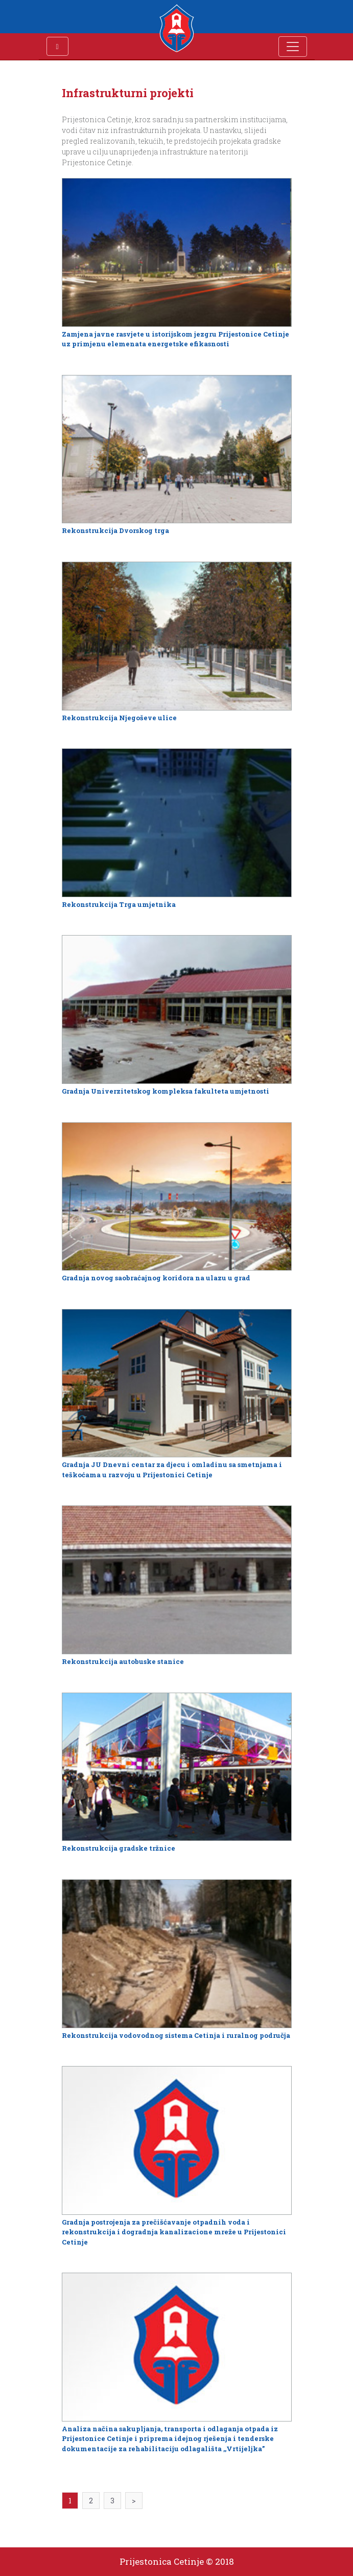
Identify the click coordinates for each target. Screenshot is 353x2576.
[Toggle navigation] (292, 46)
